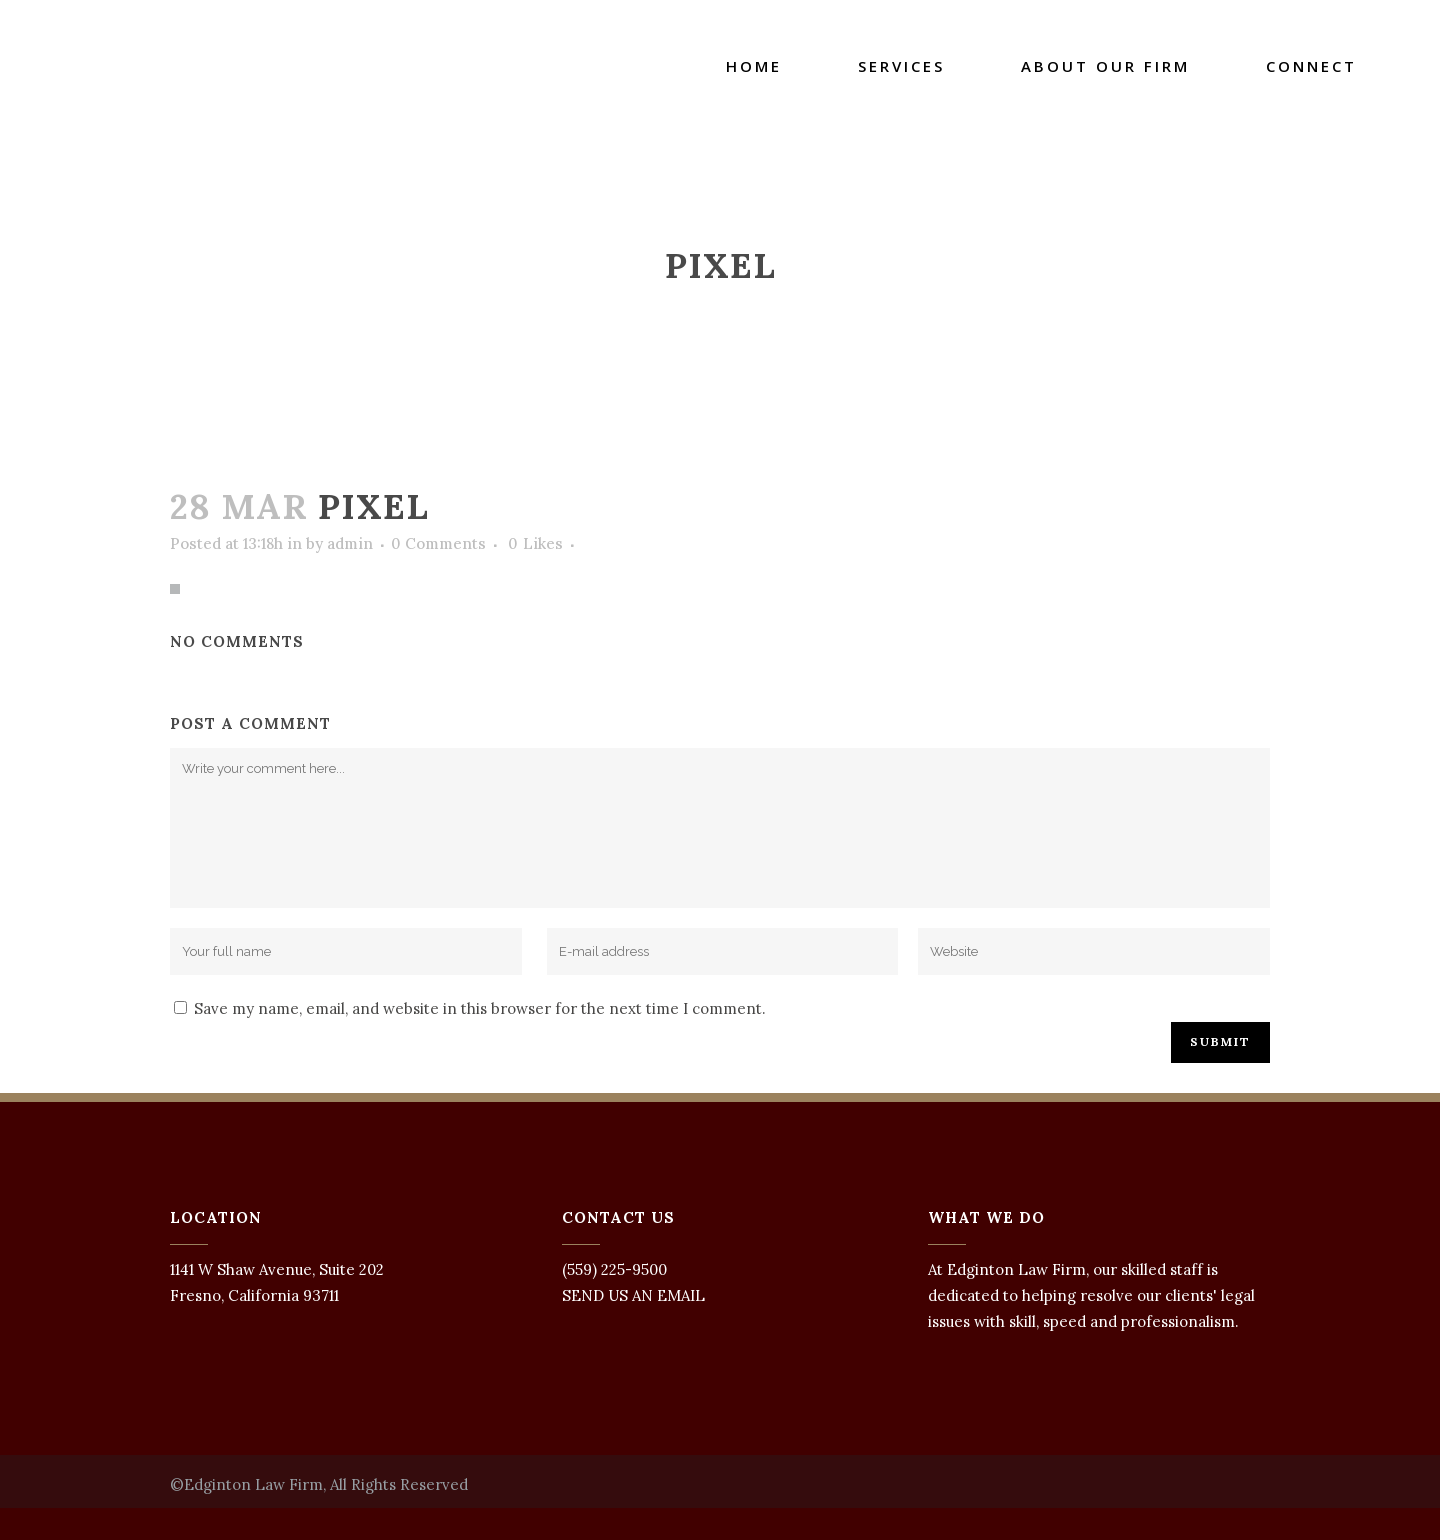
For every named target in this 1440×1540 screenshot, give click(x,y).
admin (350, 543)
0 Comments (438, 543)
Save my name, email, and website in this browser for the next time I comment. (480, 1008)
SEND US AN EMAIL (633, 1295)
